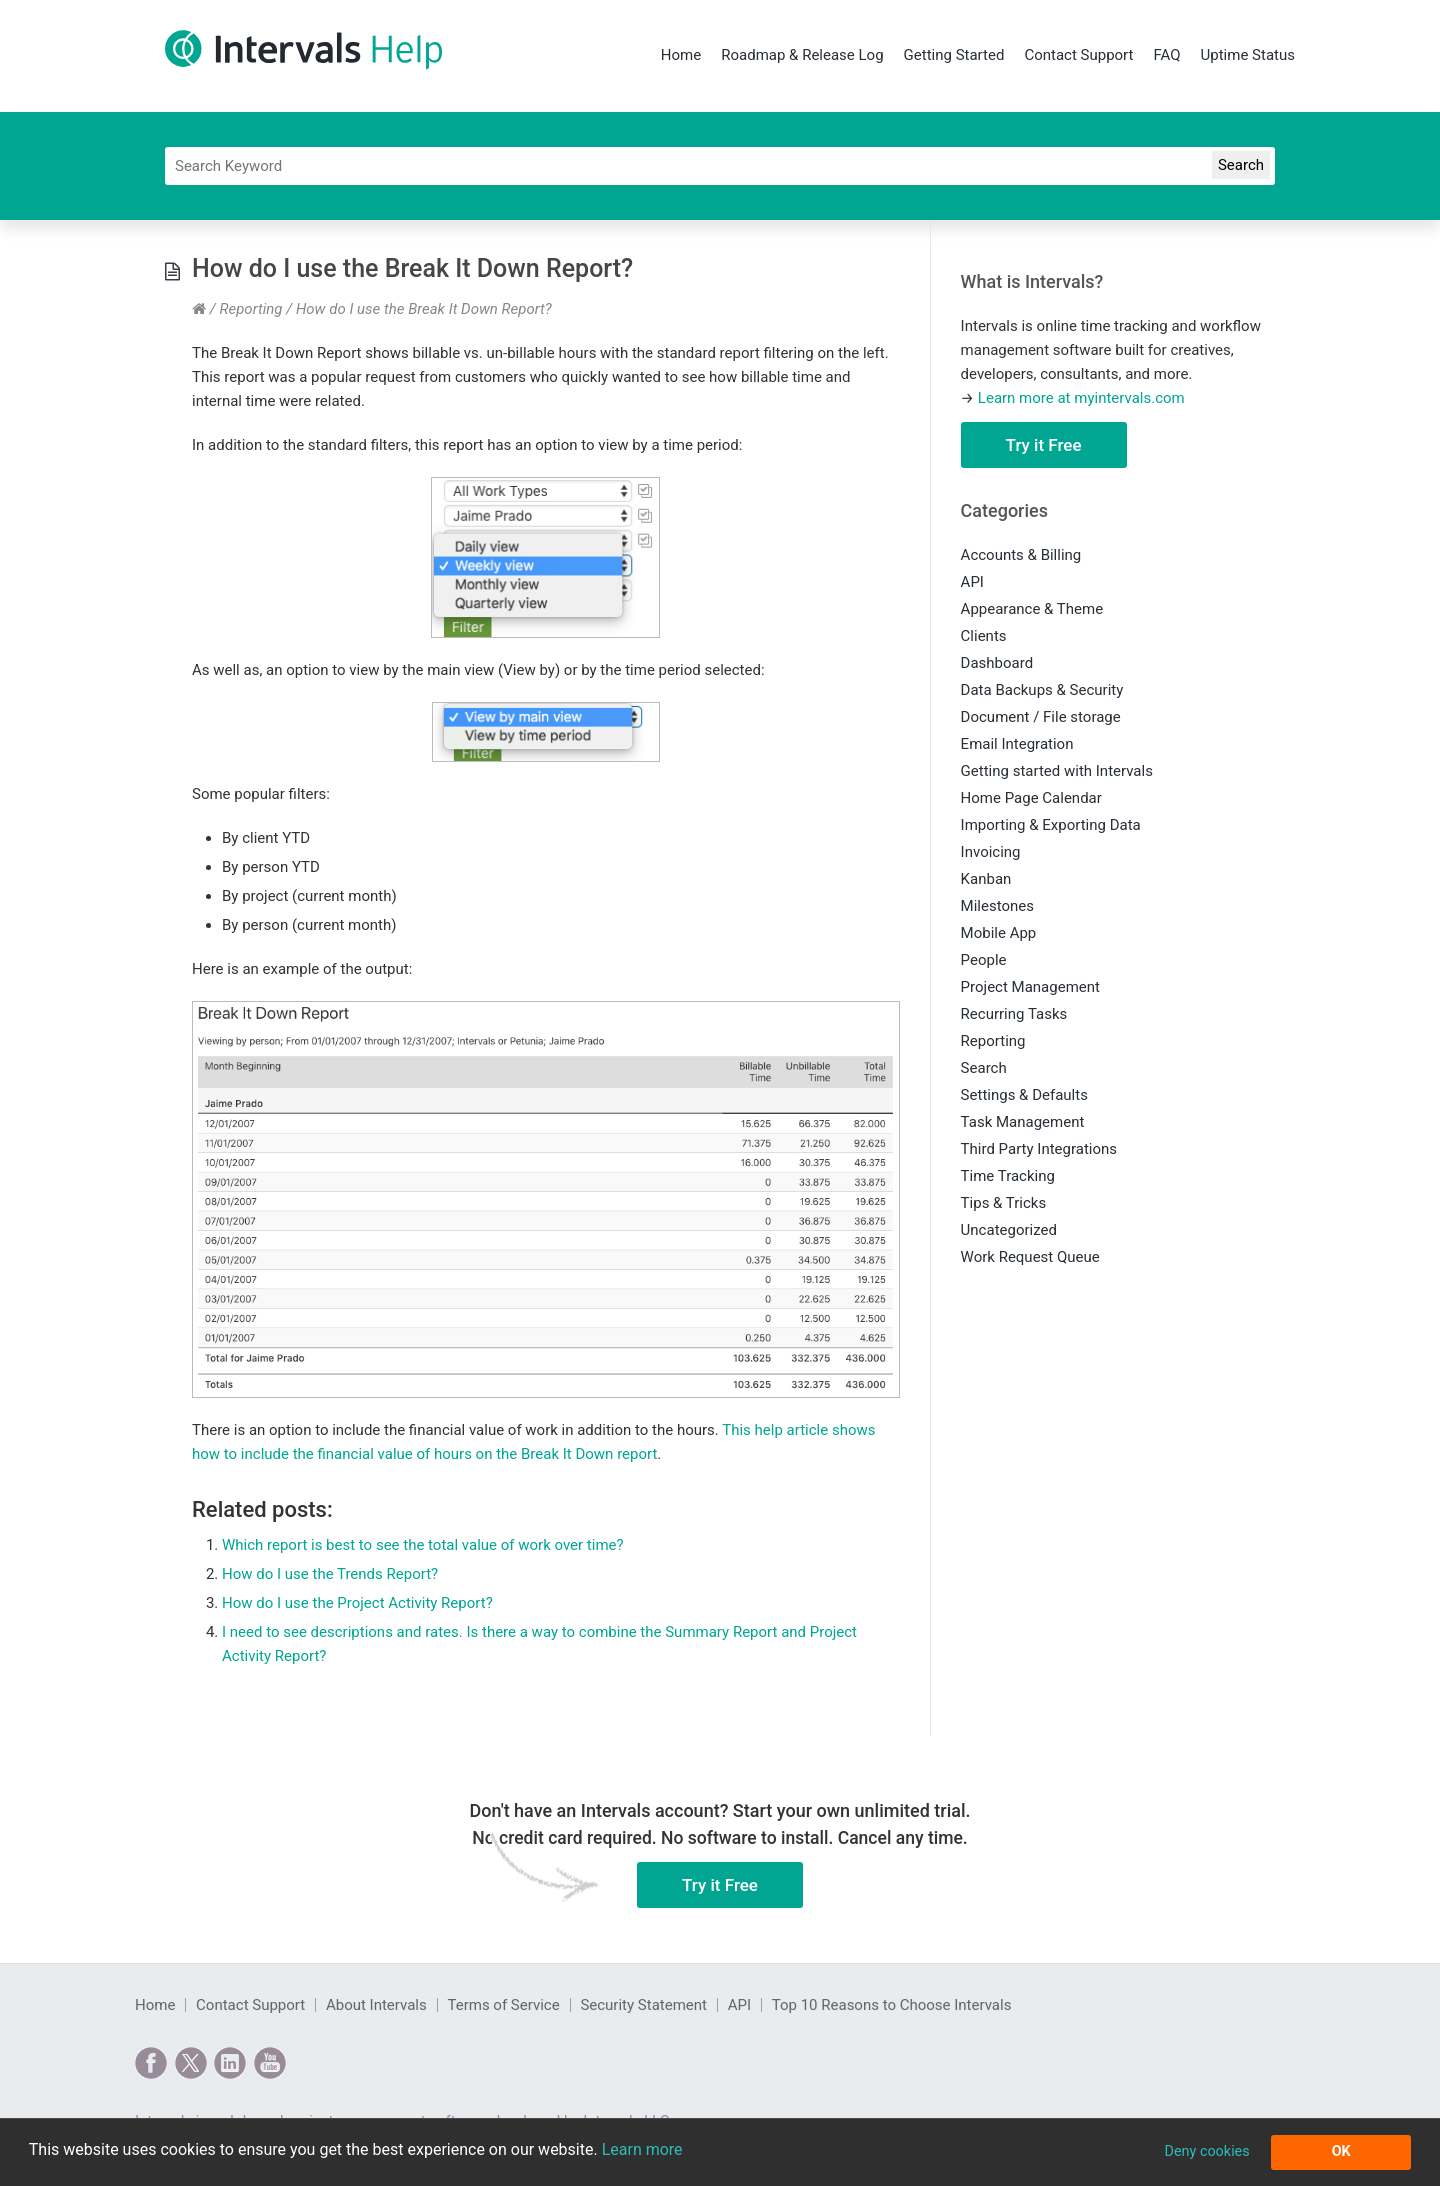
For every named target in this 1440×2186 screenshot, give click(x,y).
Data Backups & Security (1042, 690)
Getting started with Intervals (1057, 771)
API (972, 582)
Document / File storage (1041, 717)
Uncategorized (1009, 1230)
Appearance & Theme (1032, 609)
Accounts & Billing (1021, 555)
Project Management (1030, 987)
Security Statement (643, 2005)
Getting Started (954, 55)
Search (984, 1068)
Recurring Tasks (1014, 1014)
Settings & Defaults (1024, 1095)
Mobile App (999, 933)
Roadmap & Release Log (802, 55)
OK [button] (1341, 2151)
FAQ (1166, 55)
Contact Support (1078, 55)
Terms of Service (503, 2005)
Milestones (997, 906)
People (984, 960)
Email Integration (1017, 744)
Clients (984, 636)
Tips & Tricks (1004, 1203)
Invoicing (991, 852)
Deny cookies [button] (1206, 2151)
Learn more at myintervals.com (1081, 398)
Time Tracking (1008, 1176)
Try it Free (1044, 445)
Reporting (250, 309)
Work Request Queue (1030, 1257)
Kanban (986, 879)
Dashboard (997, 663)
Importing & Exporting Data (1051, 825)
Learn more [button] (642, 2149)
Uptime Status (1248, 55)
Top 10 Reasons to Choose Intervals (892, 2005)
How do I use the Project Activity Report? (357, 1603)
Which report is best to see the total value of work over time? (423, 1545)
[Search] (720, 166)
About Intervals (376, 2005)
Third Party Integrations (1039, 1149)
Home (681, 55)
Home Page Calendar (1031, 798)
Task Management (1023, 1122)
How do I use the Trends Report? (330, 1574)
